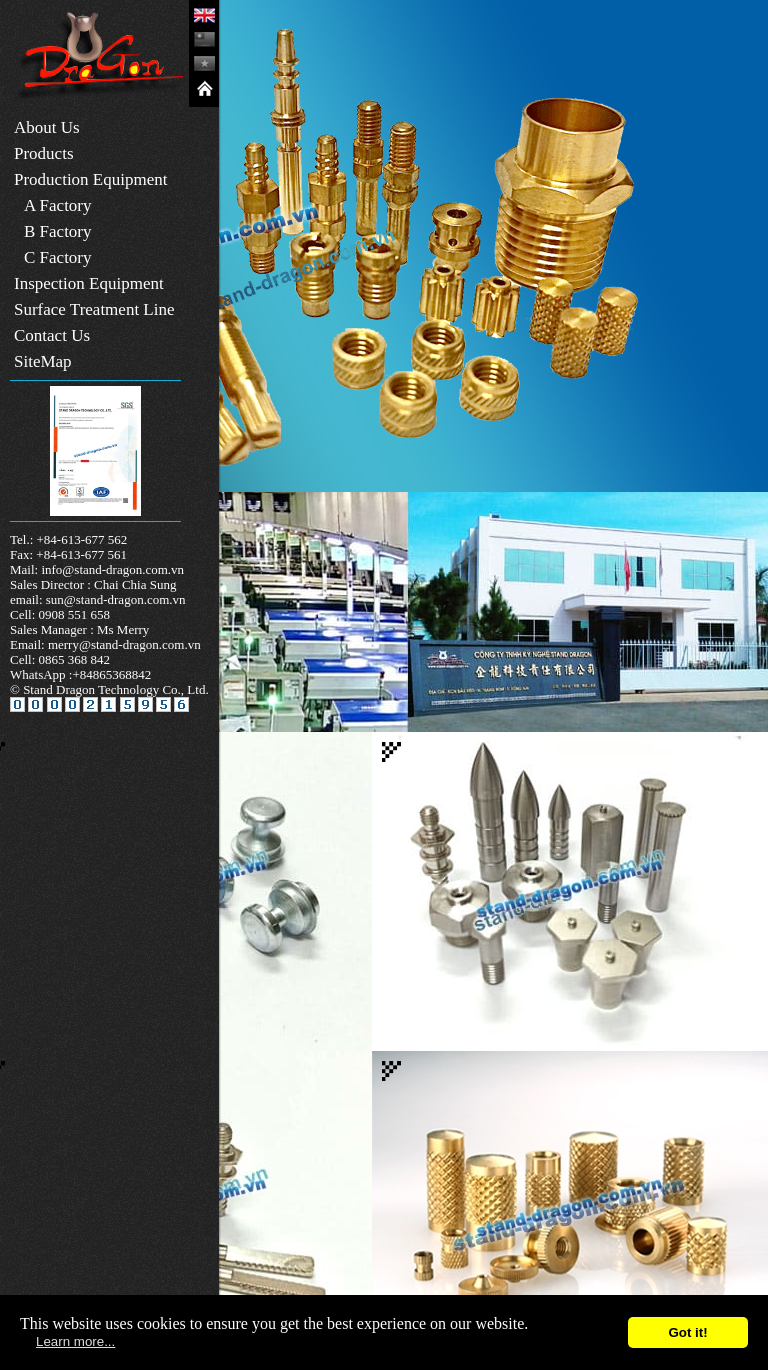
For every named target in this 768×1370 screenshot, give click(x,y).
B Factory (58, 231)
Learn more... (75, 1341)
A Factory (58, 205)
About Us (47, 127)
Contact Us (52, 335)
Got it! (687, 1332)
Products (44, 153)
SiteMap (43, 361)
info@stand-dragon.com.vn (112, 569)
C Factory (58, 257)
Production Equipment (90, 179)
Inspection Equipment (89, 283)
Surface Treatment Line (94, 309)
